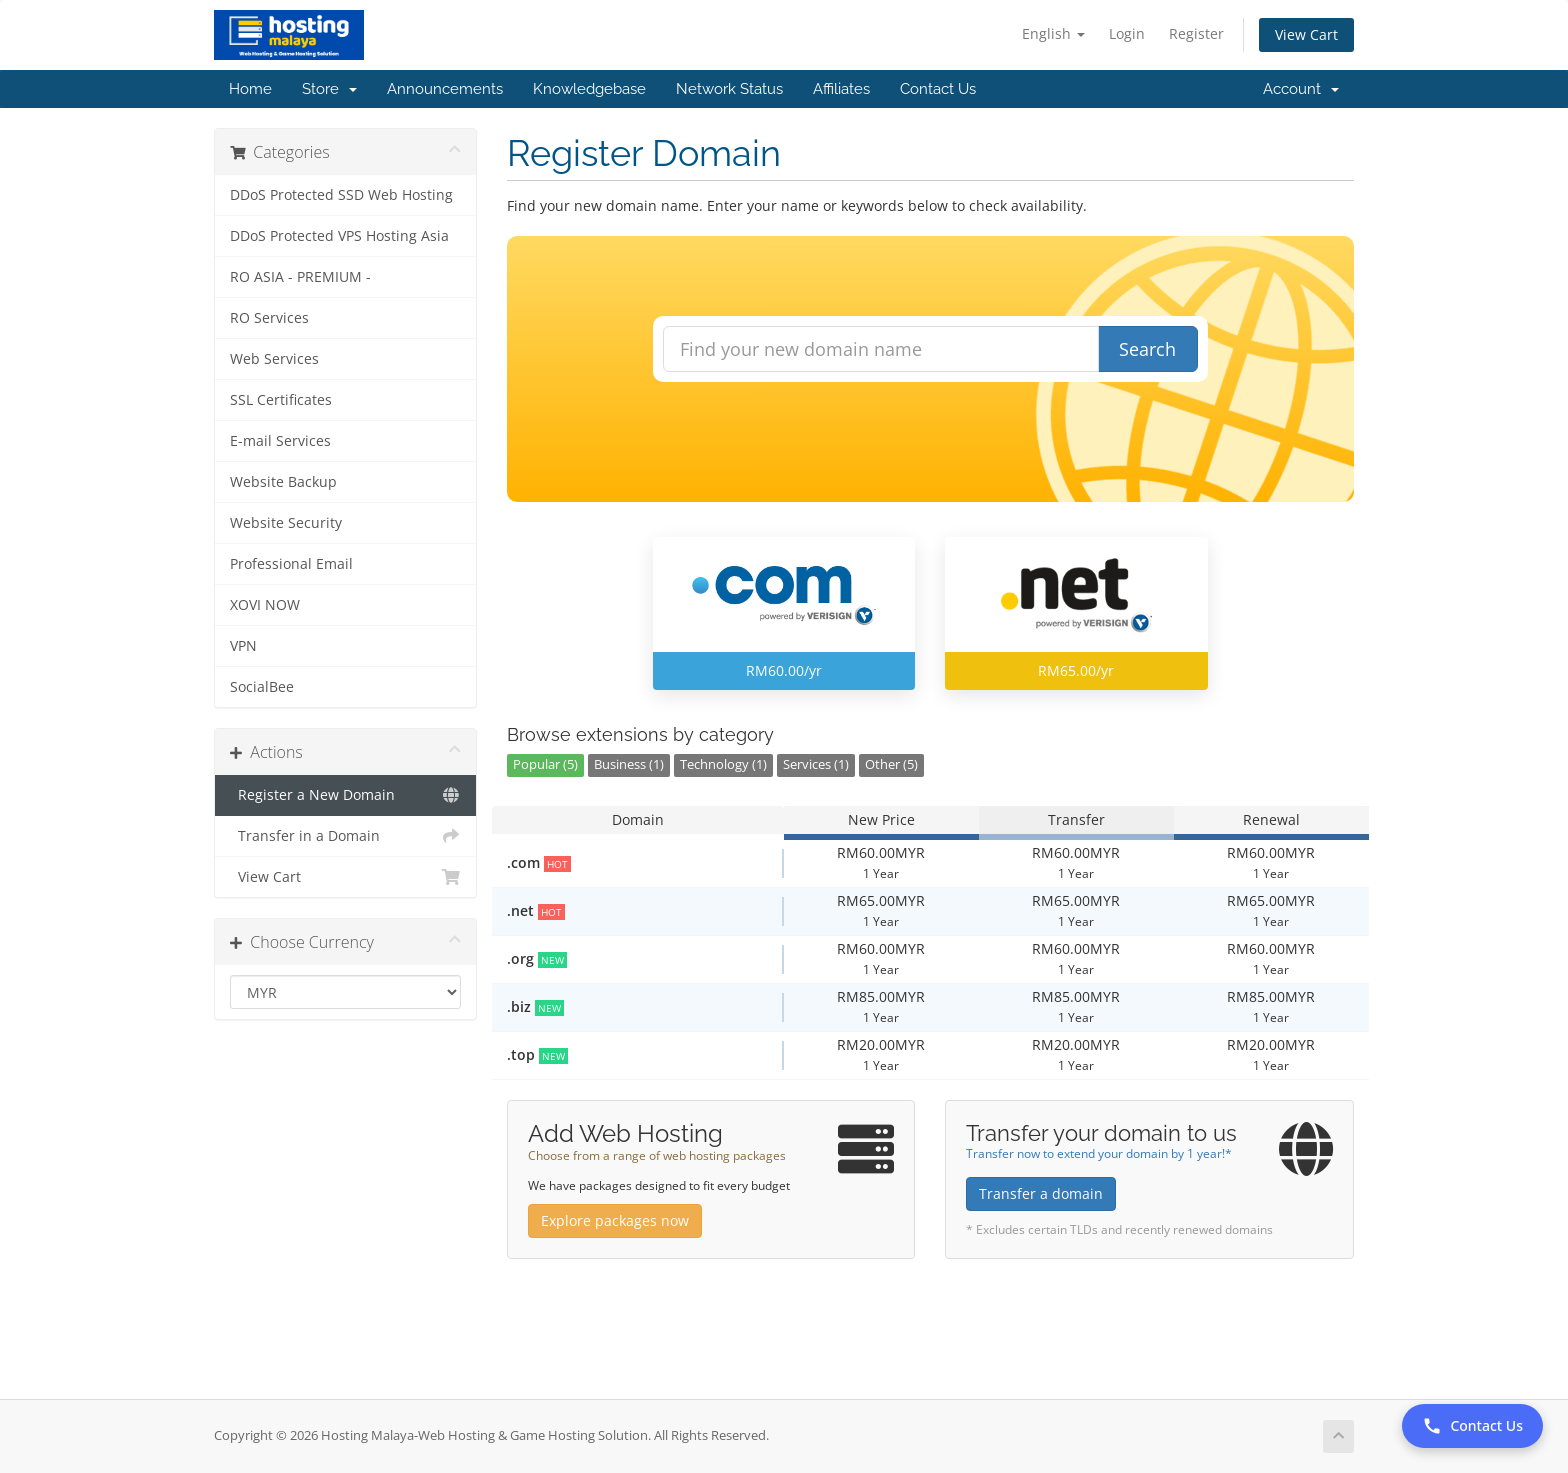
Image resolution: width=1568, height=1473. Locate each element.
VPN (243, 646)
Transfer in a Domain (345, 836)
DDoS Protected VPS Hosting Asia (339, 236)
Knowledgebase (589, 89)
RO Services (269, 318)
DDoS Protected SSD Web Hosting (341, 195)
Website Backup (283, 482)
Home (250, 89)
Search (1147, 349)
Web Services (274, 359)
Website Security (286, 523)
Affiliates (841, 89)
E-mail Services (280, 441)
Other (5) (891, 764)
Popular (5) (545, 764)
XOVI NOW (265, 605)
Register (1196, 33)
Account (1301, 89)
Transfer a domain (1041, 1193)
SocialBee (262, 687)
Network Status (729, 89)
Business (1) (629, 764)
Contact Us (938, 89)
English (1053, 33)
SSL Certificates (281, 400)
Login (1127, 33)
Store (329, 89)
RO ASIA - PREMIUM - (300, 277)
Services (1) (816, 764)
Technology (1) (723, 764)
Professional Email (291, 564)
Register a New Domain (345, 795)
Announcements (445, 89)
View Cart (1306, 34)
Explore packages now (615, 1220)
